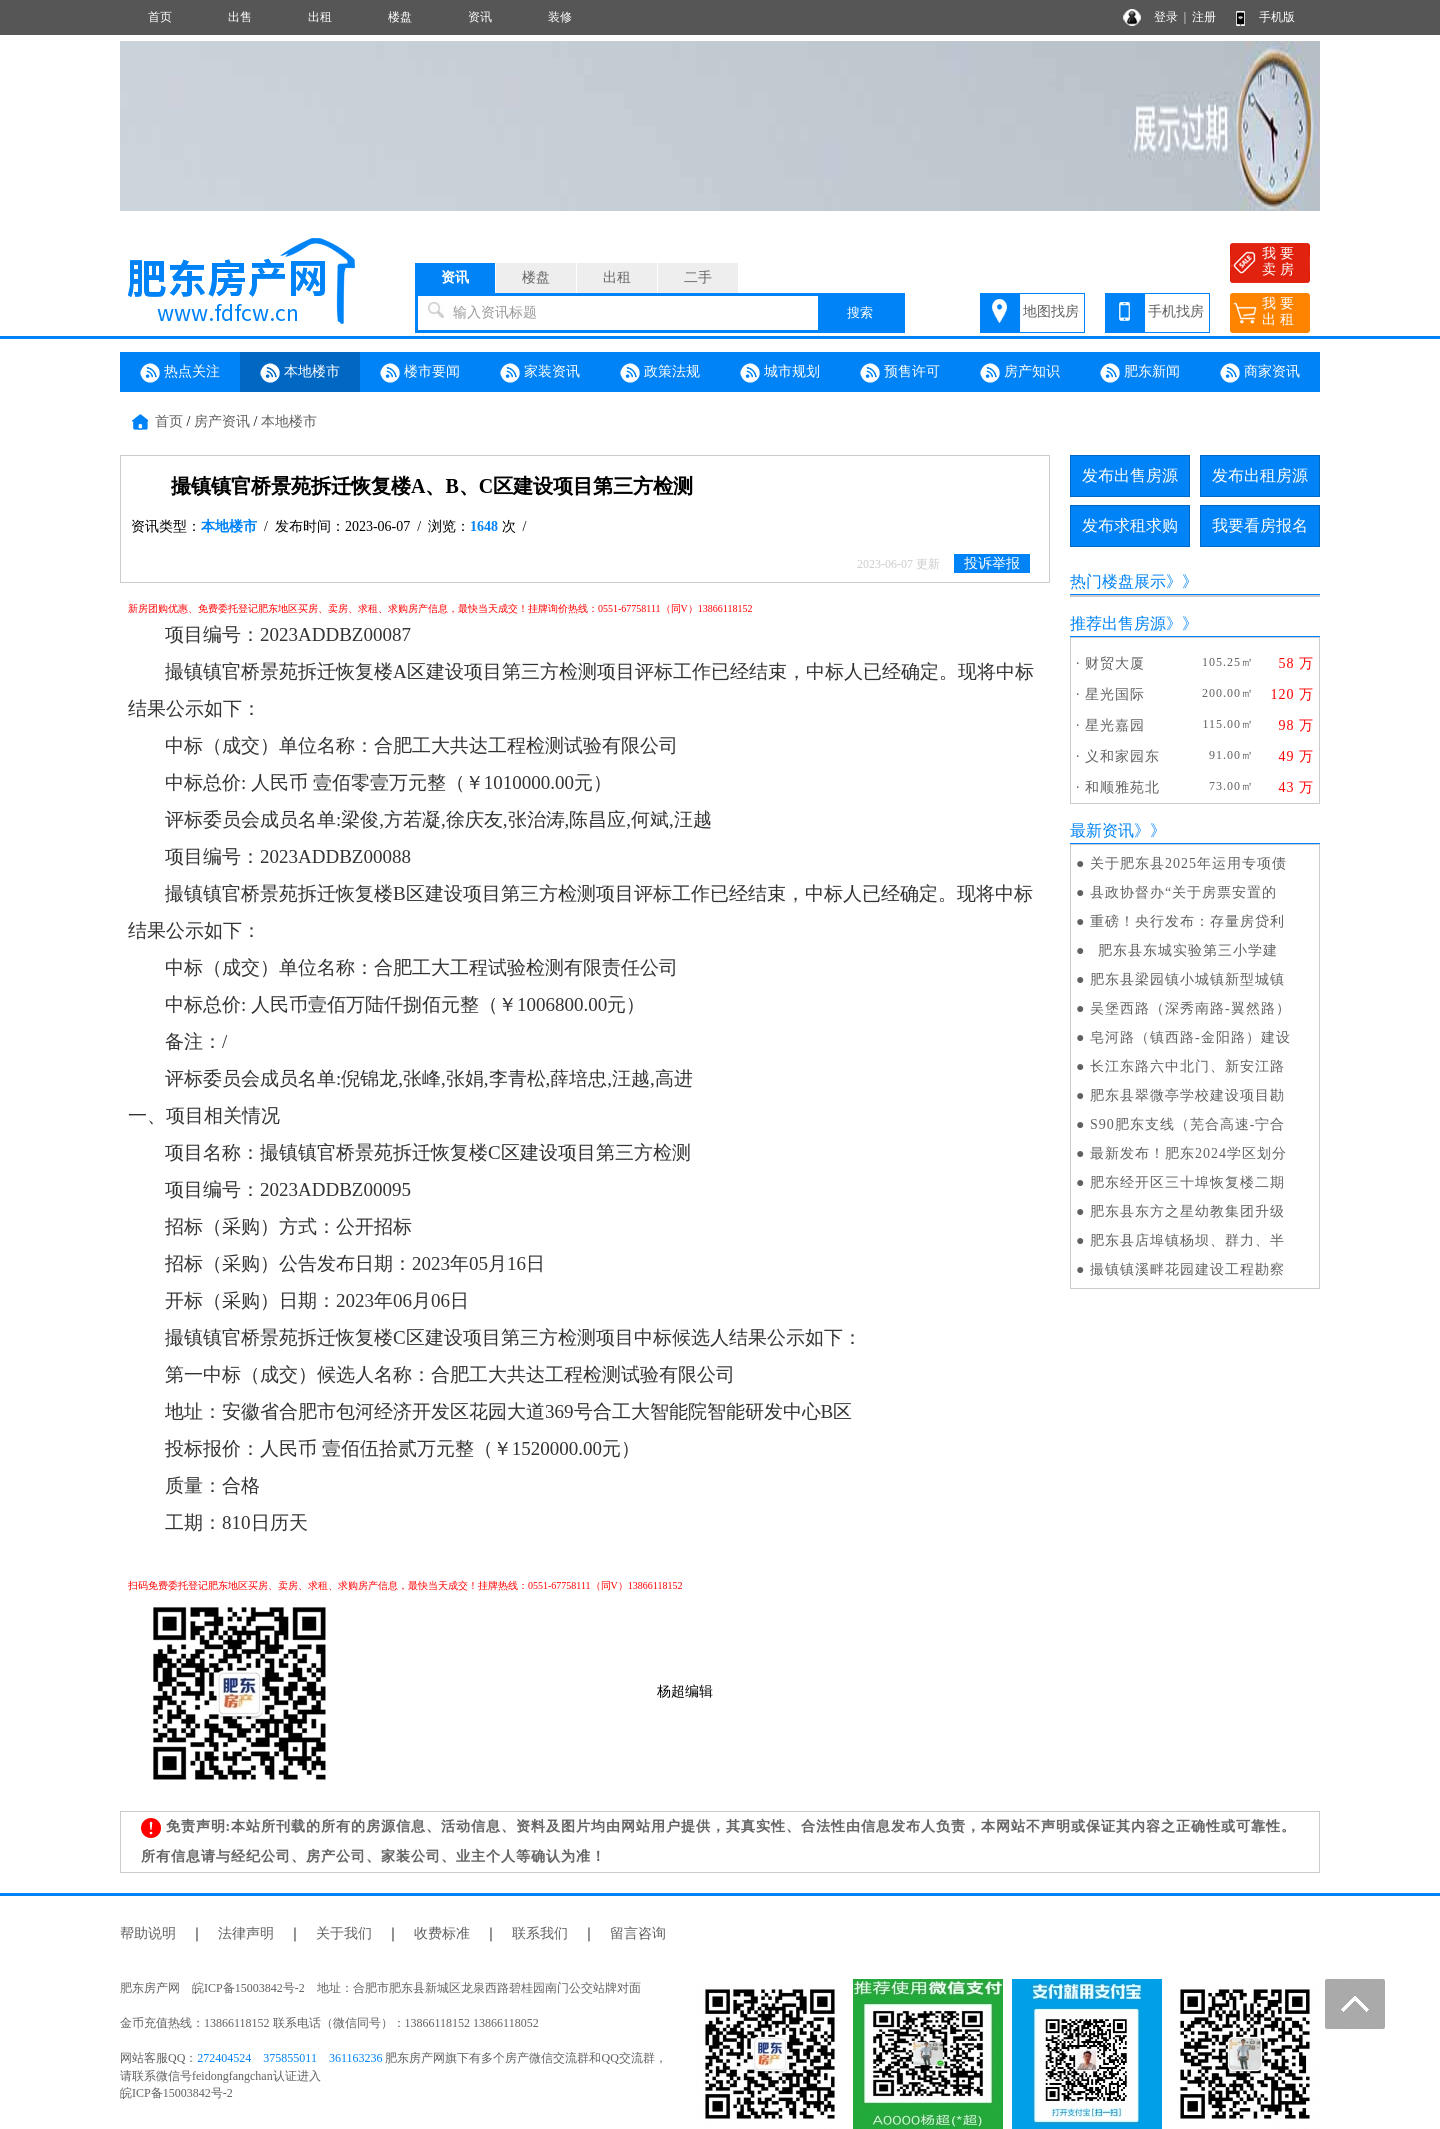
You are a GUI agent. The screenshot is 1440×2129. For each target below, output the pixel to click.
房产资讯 (222, 421)
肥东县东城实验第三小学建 (1184, 950)
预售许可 (900, 373)
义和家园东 (1122, 756)
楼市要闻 (420, 373)
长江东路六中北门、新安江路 (1187, 1066)
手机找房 (1176, 311)
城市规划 (780, 373)
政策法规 (660, 373)
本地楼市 (300, 373)
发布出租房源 (1260, 475)
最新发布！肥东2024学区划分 (1188, 1153)
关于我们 (344, 1933)
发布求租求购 (1130, 525)
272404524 (224, 2058)
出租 (320, 17)
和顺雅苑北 (1122, 787)
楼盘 (400, 17)
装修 (560, 17)
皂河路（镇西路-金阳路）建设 (1190, 1037)
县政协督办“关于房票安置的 (1183, 892)
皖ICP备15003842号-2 (176, 2093)
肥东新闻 (1140, 373)
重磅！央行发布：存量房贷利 (1187, 921)
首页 (160, 17)
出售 (240, 17)
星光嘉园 (1115, 725)
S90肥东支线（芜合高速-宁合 (1187, 1124)
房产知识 (1020, 373)
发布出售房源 (1130, 475)
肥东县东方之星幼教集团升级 (1187, 1211)
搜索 (860, 312)
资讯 (480, 17)
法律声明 (246, 1933)
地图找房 (1051, 311)
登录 (1166, 17)
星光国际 (1115, 694)
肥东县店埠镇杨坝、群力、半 (1187, 1240)
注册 (1204, 17)
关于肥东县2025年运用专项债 (1188, 863)
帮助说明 (148, 1933)
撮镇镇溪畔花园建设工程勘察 (1187, 1269)
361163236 (356, 2058)
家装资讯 (540, 373)
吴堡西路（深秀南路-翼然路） (1190, 1008)
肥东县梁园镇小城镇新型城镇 (1187, 979)
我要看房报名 (1260, 525)
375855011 (290, 2058)
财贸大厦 (1115, 663)
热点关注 (180, 373)
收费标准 (442, 1933)
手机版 (1277, 17)
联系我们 (540, 1933)
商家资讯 (1260, 373)
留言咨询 (638, 1933)
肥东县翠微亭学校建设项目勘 (1187, 1095)
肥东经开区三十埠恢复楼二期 (1187, 1182)
